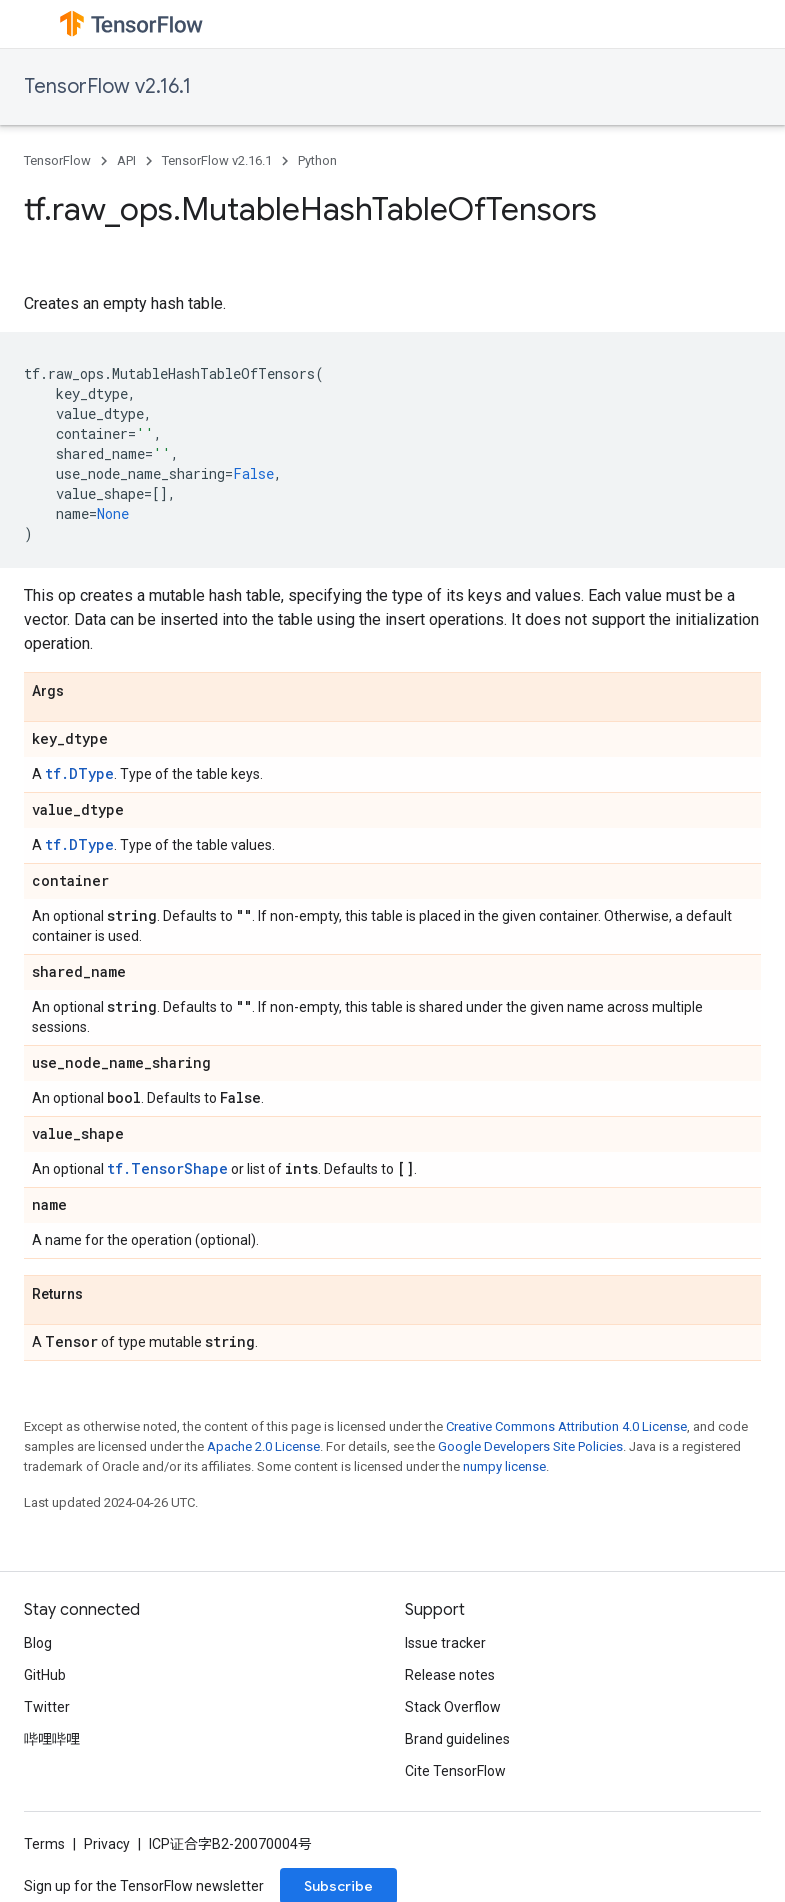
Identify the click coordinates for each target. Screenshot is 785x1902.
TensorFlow (57, 160)
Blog (38, 1643)
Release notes (450, 1675)
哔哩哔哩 (52, 1739)
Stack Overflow (453, 1707)
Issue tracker (445, 1643)
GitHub (45, 1675)
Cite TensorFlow (455, 1771)
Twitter (47, 1707)
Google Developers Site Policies (530, 1446)
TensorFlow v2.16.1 (107, 86)
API (126, 160)
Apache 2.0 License (263, 1446)
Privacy (107, 1844)
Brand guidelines (457, 1739)
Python (317, 160)
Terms (44, 1844)
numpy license (504, 1466)
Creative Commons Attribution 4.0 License (566, 1426)
